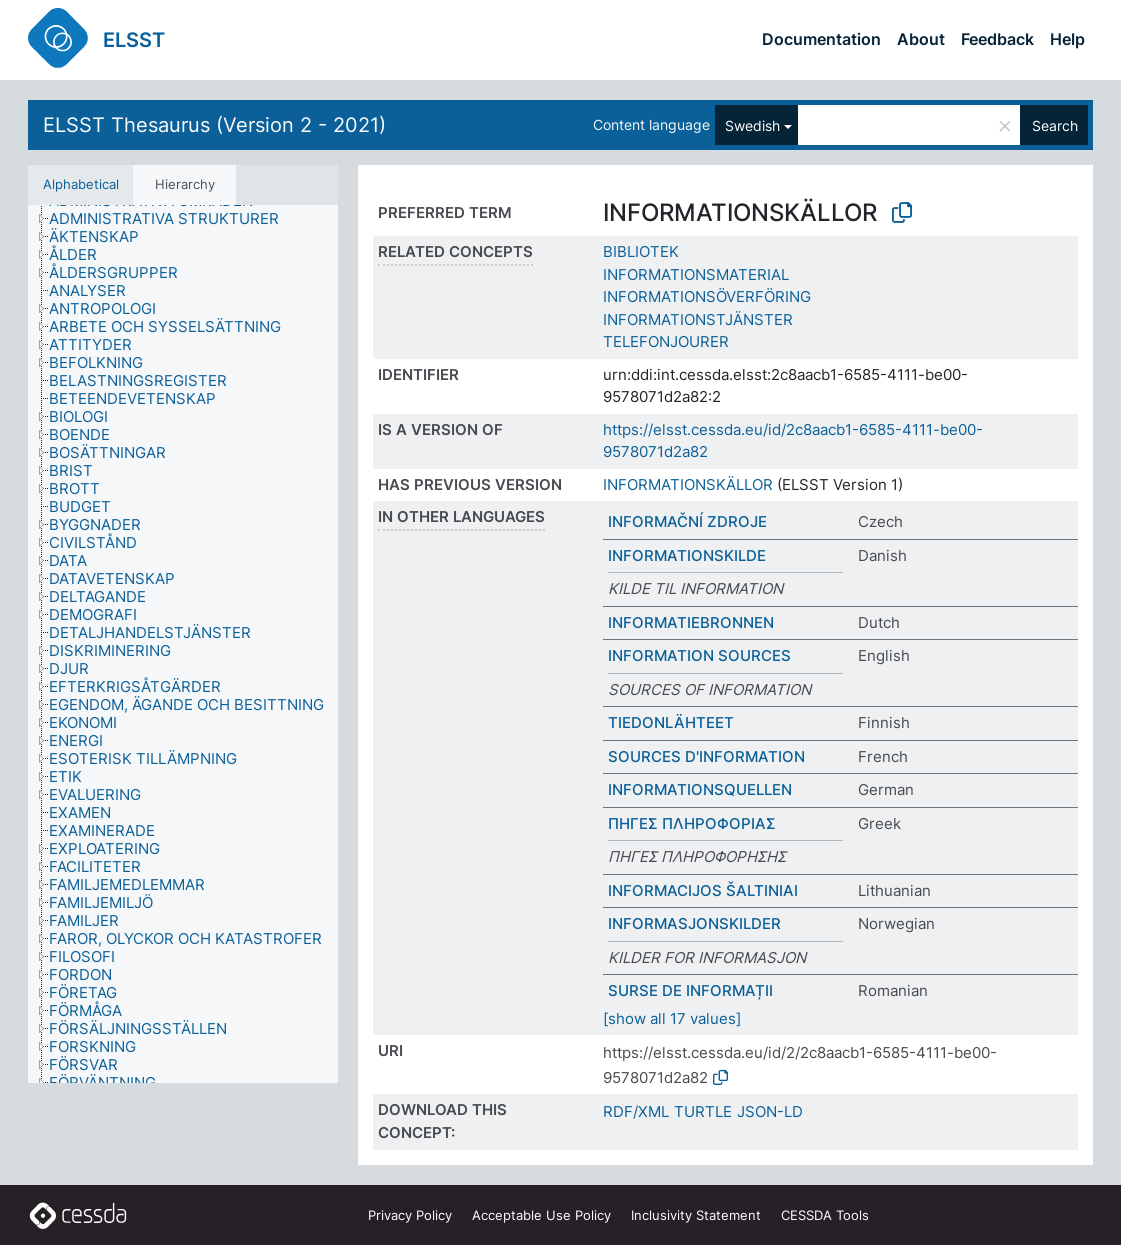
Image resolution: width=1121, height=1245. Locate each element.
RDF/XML (636, 1111)
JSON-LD (770, 1111)
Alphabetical (81, 184)
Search (1055, 125)
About (921, 39)
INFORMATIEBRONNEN (691, 622)
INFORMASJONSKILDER (694, 923)
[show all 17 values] (672, 1018)
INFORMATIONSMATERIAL (696, 274)
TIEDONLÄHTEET (671, 722)
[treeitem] (172, 219)
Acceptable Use (541, 1215)
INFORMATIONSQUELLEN (700, 789)
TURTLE (703, 1111)
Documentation (821, 39)
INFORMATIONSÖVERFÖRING (707, 296)
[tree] (183, 644)
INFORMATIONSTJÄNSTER (698, 319)
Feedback (997, 39)
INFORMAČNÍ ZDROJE (687, 521)
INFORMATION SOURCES (699, 655)
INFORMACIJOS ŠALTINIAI (703, 890)
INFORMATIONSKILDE (687, 555)
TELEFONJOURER (666, 341)
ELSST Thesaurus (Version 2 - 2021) (214, 125)
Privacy (410, 1215)
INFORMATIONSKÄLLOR (688, 484)
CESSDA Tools (825, 1215)
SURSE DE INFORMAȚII (690, 990)
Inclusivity (696, 1215)
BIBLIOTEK (641, 251)
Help (1067, 39)
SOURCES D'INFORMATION (706, 756)
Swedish (752, 125)
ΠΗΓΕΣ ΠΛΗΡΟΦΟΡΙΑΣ (692, 823)
